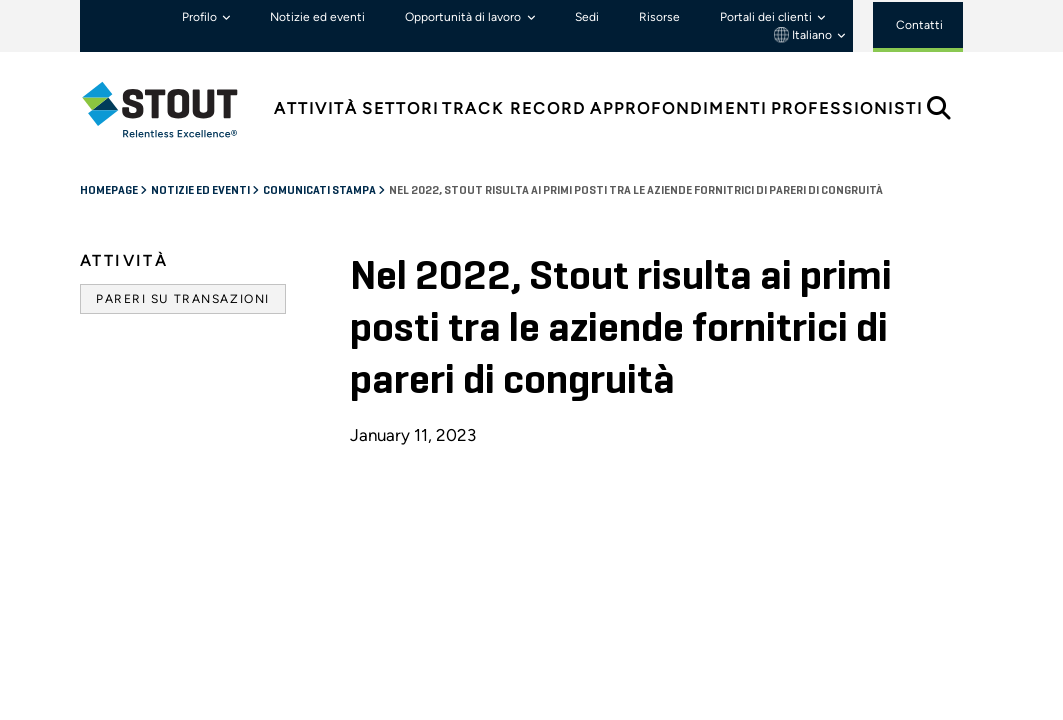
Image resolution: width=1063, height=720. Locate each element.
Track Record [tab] (514, 108)
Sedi (587, 17)
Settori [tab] (400, 108)
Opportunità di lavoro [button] (464, 17)
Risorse (659, 17)
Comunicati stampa (320, 191)
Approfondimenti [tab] (678, 108)
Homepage (110, 191)
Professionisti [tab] (847, 108)
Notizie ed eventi (317, 17)
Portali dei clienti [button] (767, 17)
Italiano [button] (804, 35)
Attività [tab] (316, 108)
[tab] (175, 109)
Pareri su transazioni (183, 299)
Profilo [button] (201, 17)
